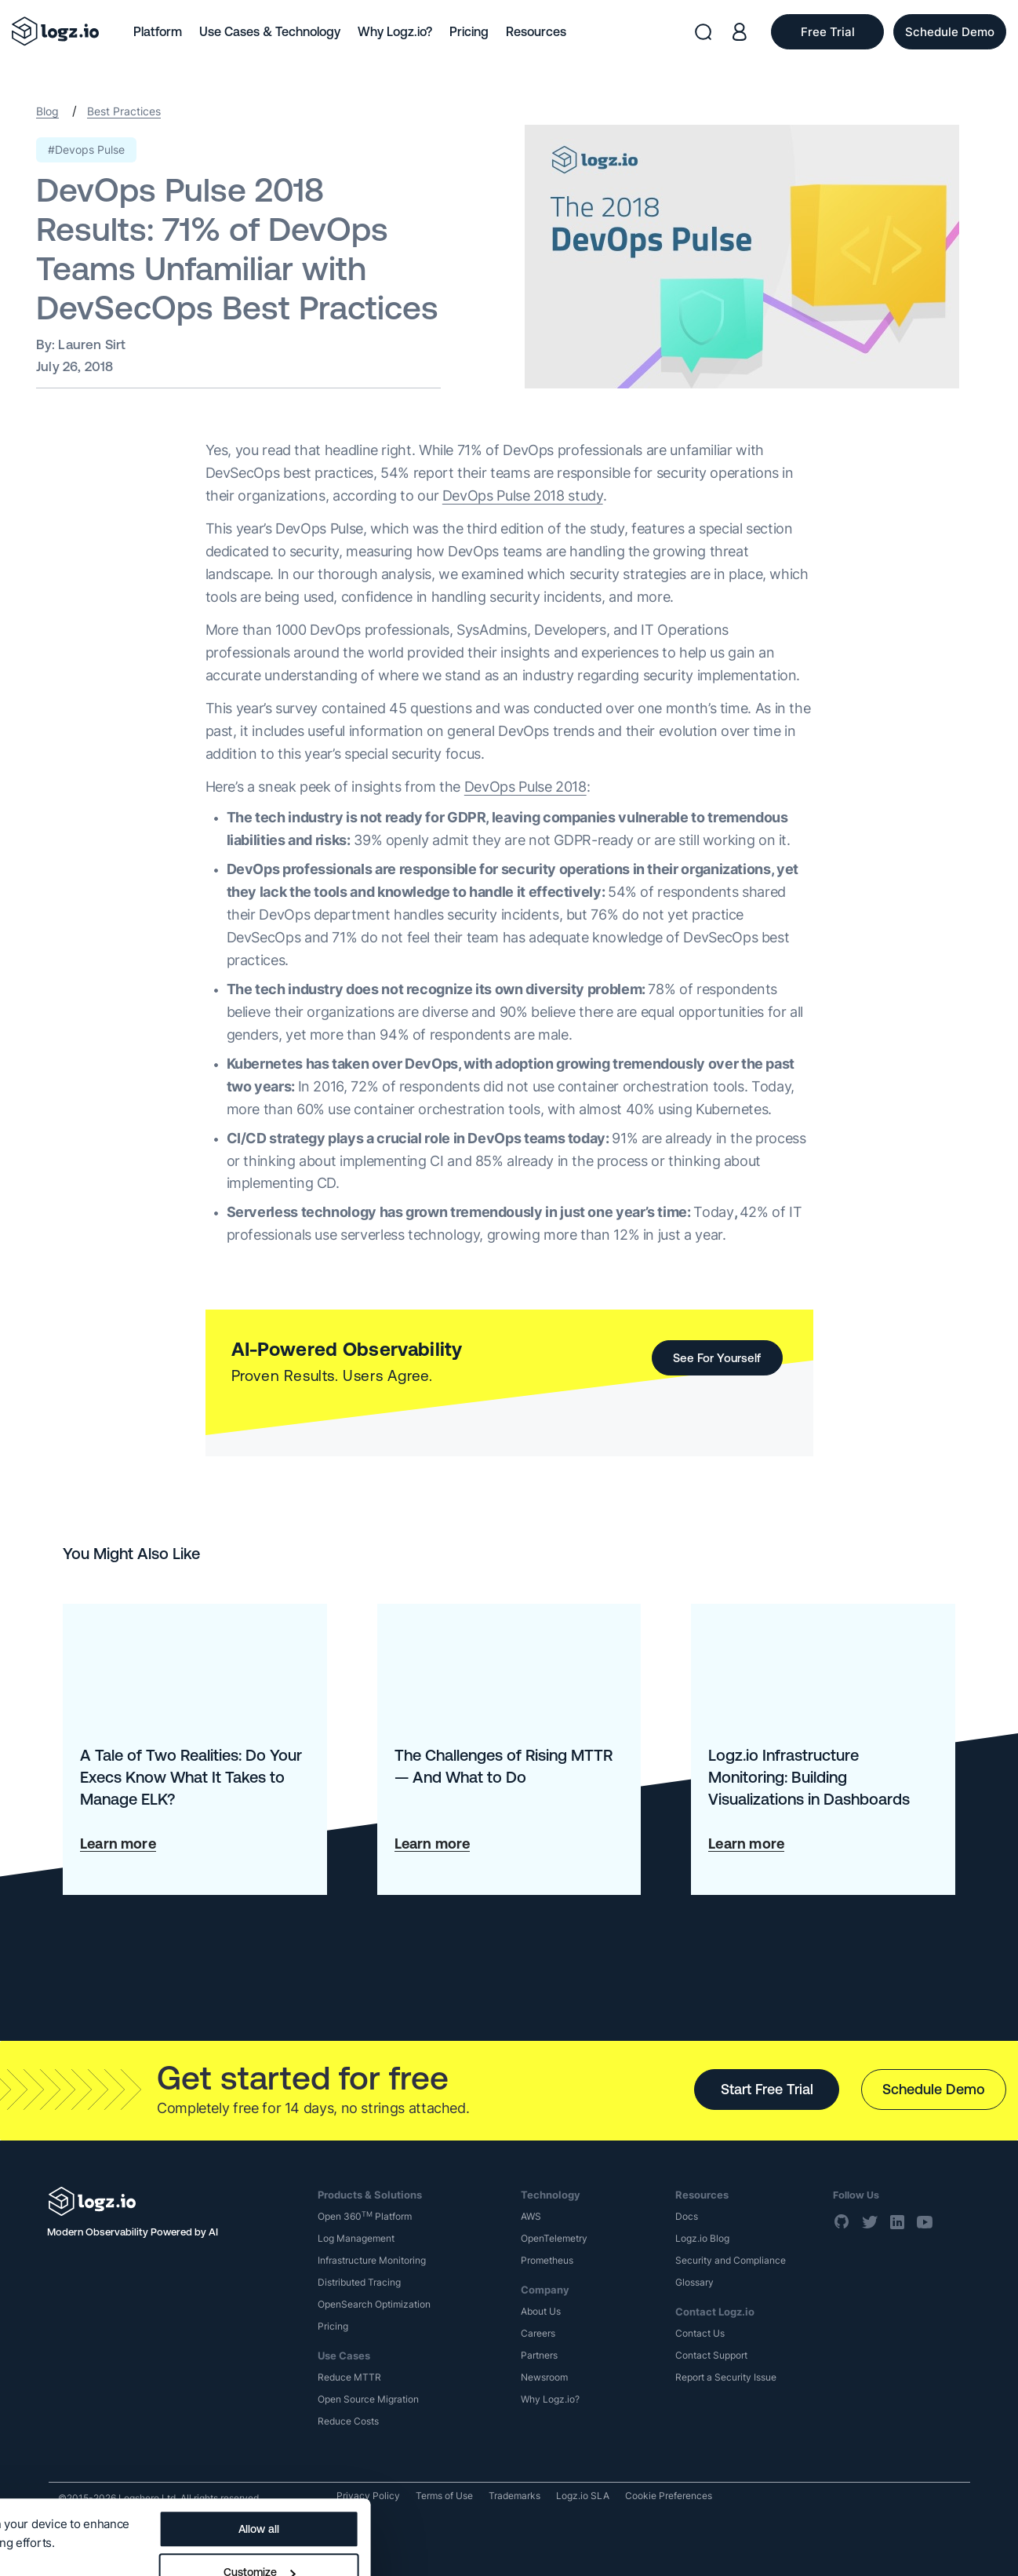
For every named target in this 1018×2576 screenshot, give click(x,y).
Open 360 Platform (365, 2216)
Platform (157, 31)
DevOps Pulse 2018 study (522, 495)
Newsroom (544, 2377)
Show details (49, 2499)
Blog (47, 111)
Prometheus (547, 2260)
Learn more (118, 1843)
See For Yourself (717, 1358)
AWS (531, 2216)
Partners (539, 2355)
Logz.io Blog (702, 2238)
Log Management (356, 2238)
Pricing (469, 31)
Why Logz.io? (395, 31)
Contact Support (711, 2355)
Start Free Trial (767, 2089)
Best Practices (124, 111)
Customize (594, 2502)
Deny (594, 2545)
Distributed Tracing (359, 2282)
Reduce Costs (348, 2421)
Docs (686, 2216)
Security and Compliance (730, 2260)
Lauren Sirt (91, 344)
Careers (538, 2333)
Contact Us (700, 2333)
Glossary (694, 2282)
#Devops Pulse (86, 149)
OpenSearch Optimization (374, 2304)
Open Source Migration (368, 2399)
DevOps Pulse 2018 (525, 786)
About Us (541, 2311)
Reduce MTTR (349, 2377)
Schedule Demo (933, 2089)
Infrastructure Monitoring (372, 2260)
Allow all (594, 2459)
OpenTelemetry (554, 2238)
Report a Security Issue (725, 2377)
